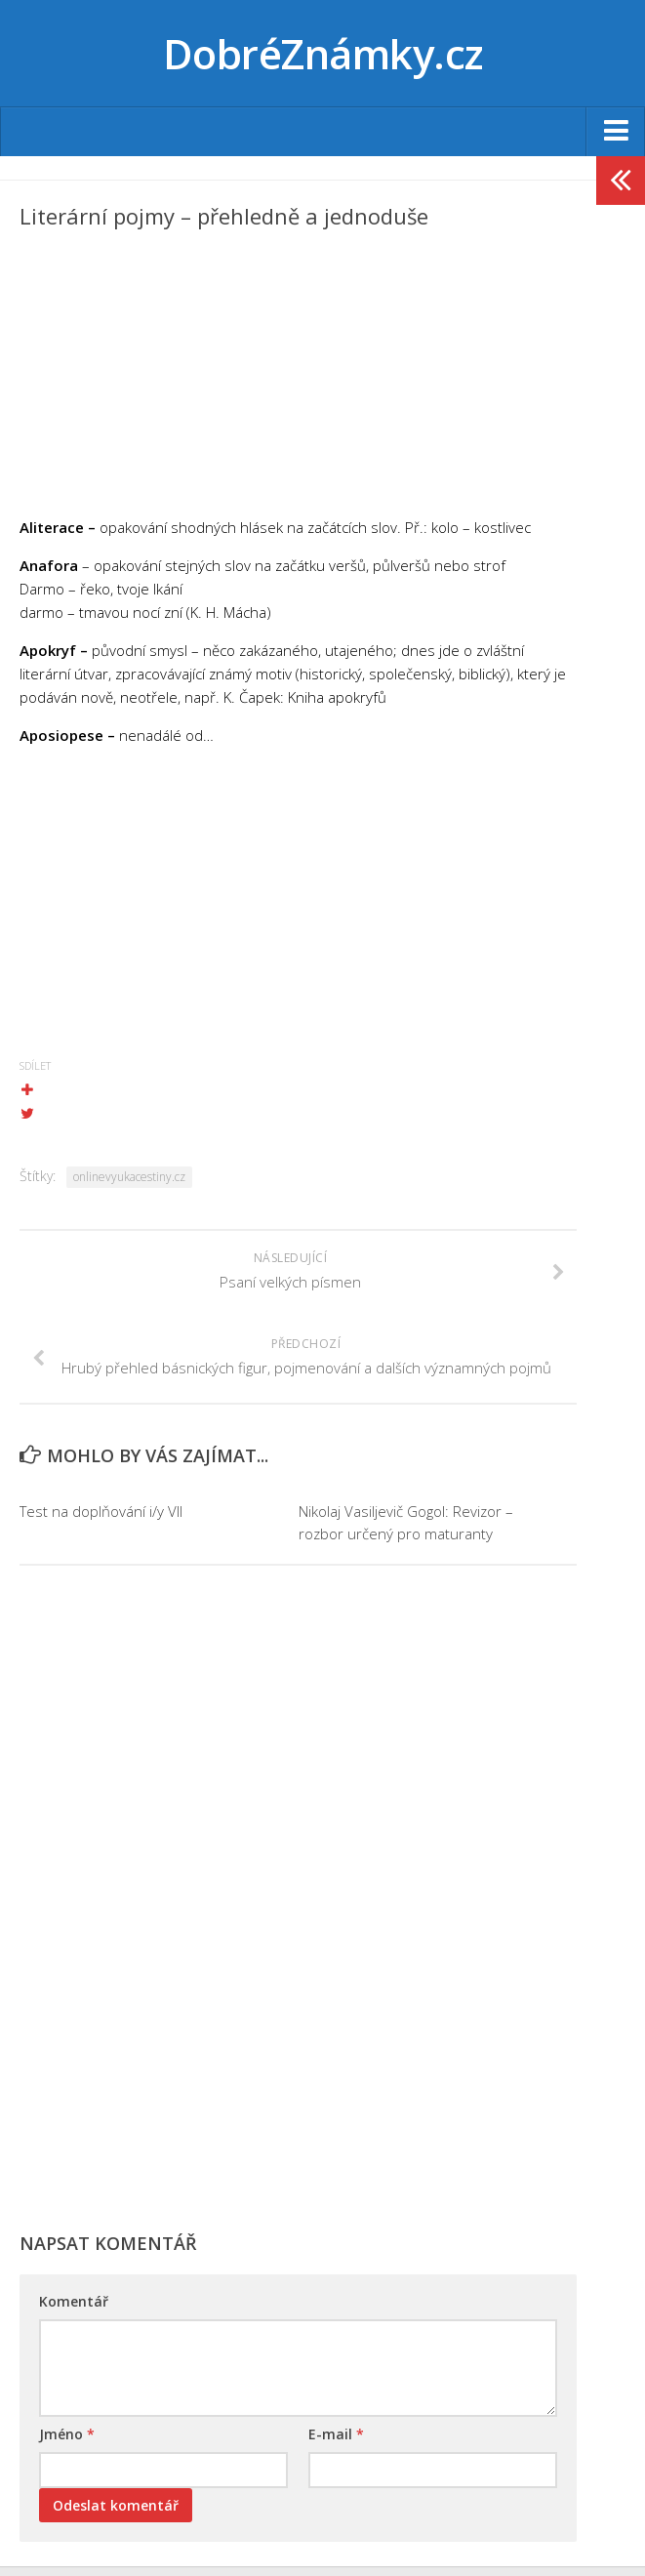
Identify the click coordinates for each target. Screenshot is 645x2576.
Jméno (67, 2434)
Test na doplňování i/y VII (101, 1511)
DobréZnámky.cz (323, 53)
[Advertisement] (298, 378)
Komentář (73, 2301)
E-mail (336, 2434)
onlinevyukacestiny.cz (129, 1176)
